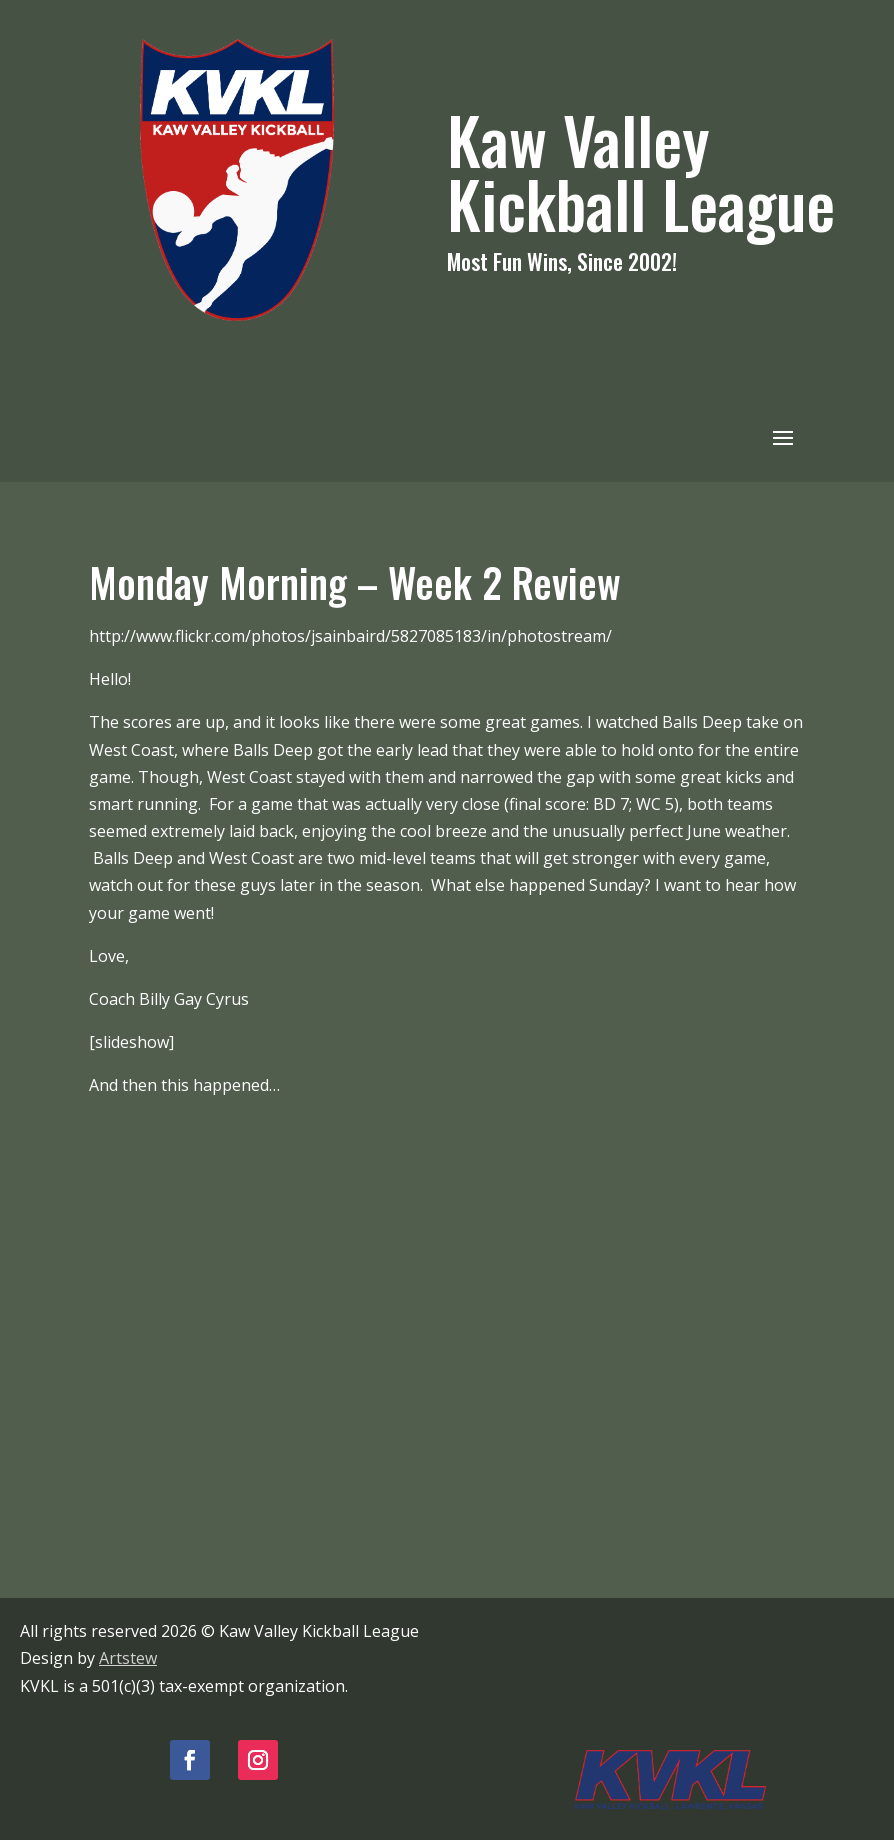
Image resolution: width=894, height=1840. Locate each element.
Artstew (128, 1658)
